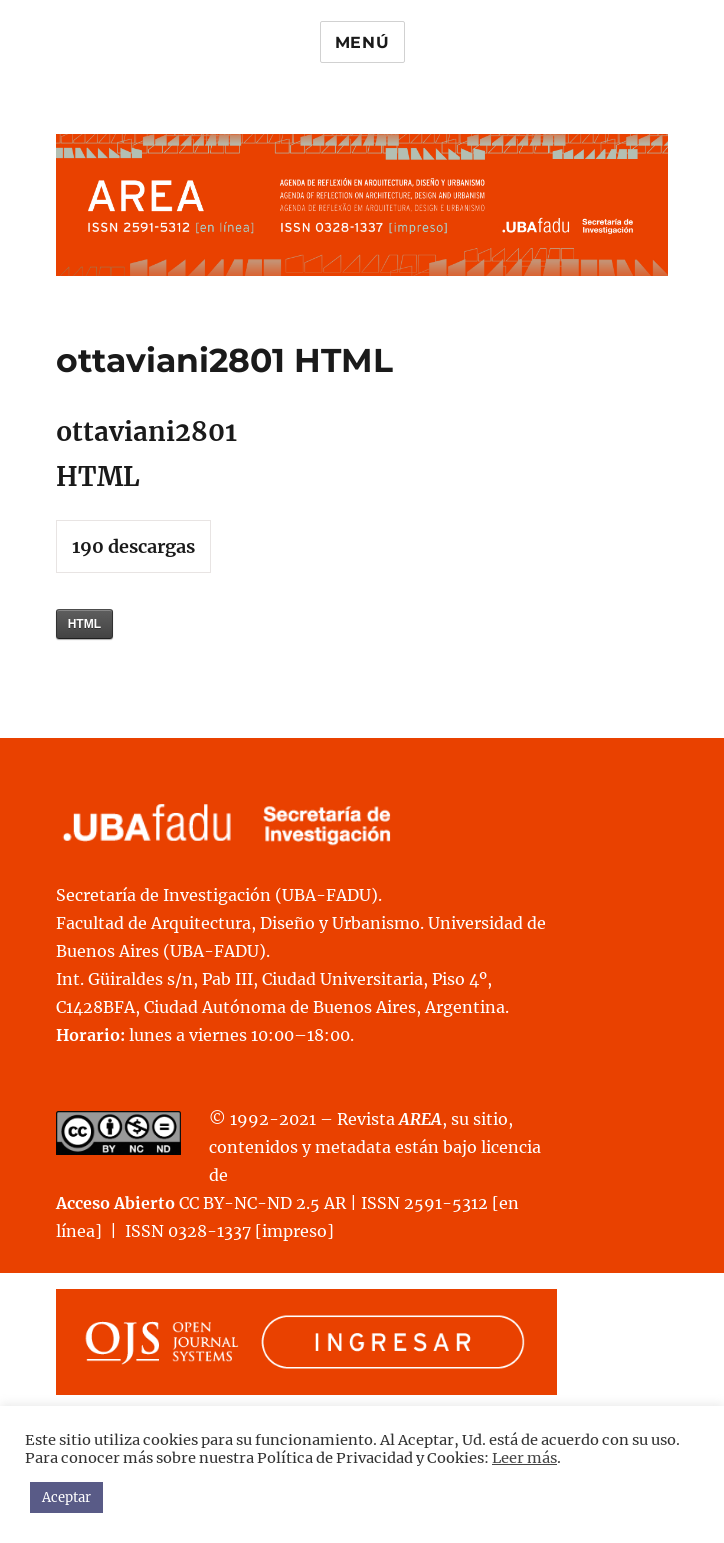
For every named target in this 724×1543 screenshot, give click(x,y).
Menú (362, 42)
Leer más (524, 1458)
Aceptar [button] (66, 1497)
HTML (84, 624)
